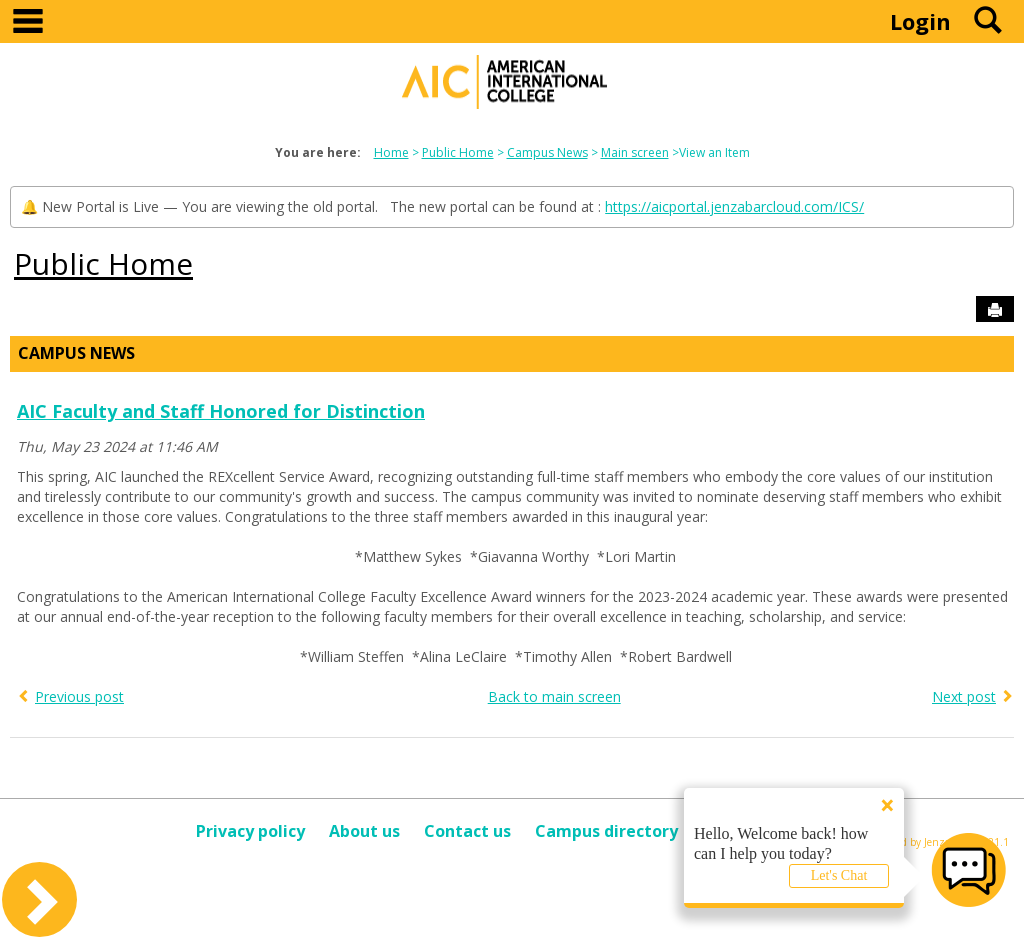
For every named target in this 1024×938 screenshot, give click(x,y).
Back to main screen (554, 696)
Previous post (79, 696)
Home (391, 152)
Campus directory (606, 831)
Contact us (467, 831)
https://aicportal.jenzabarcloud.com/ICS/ (734, 206)
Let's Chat (839, 875)
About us (364, 831)
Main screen (635, 152)
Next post (964, 696)
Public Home (458, 152)
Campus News (547, 152)
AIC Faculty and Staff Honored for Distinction (221, 411)
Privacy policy (250, 831)
